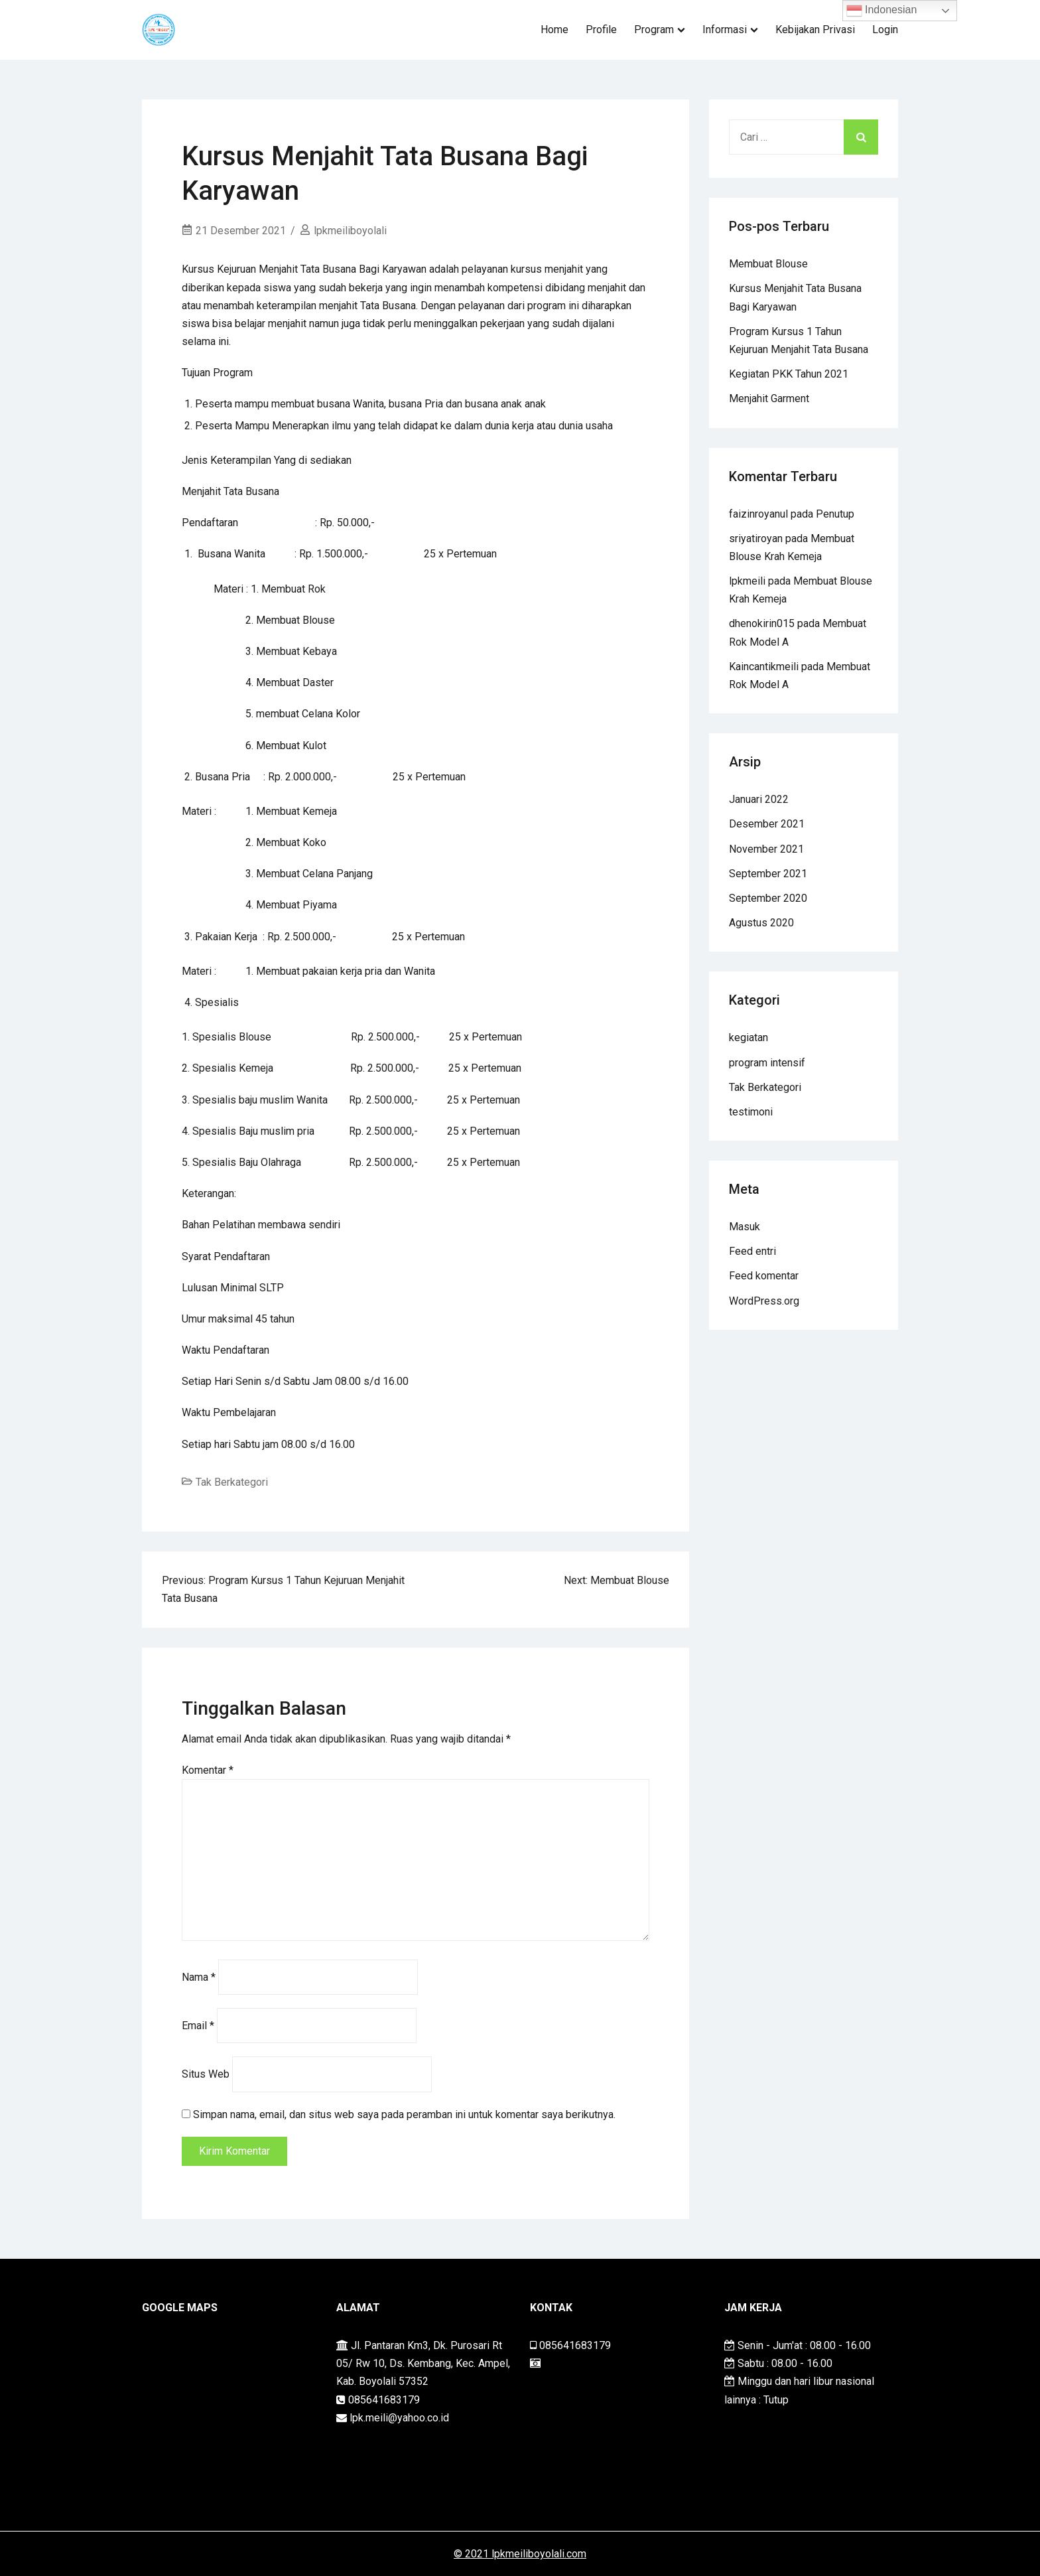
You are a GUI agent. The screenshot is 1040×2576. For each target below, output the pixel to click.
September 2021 (768, 873)
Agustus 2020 (761, 922)
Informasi (724, 29)
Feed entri (752, 1251)
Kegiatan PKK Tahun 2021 (788, 374)
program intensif (767, 1062)
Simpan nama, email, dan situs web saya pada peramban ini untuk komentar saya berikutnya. (404, 2114)
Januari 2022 (759, 799)
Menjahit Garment (769, 398)
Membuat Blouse (768, 263)
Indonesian (881, 11)
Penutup (835, 514)
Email (198, 2025)
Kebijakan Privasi (815, 29)
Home (554, 29)
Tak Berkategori (232, 1482)
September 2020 (768, 898)
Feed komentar (764, 1275)
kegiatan (748, 1037)
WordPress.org (764, 1301)
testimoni (751, 1112)
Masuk (744, 1226)
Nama (199, 1977)
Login (885, 29)
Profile (601, 29)
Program (654, 29)
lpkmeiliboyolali (350, 230)
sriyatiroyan (756, 538)
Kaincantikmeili (764, 666)
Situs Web (205, 2074)
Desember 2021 (767, 824)
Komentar (207, 1770)
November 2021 (766, 849)
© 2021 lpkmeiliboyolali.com (520, 2553)
